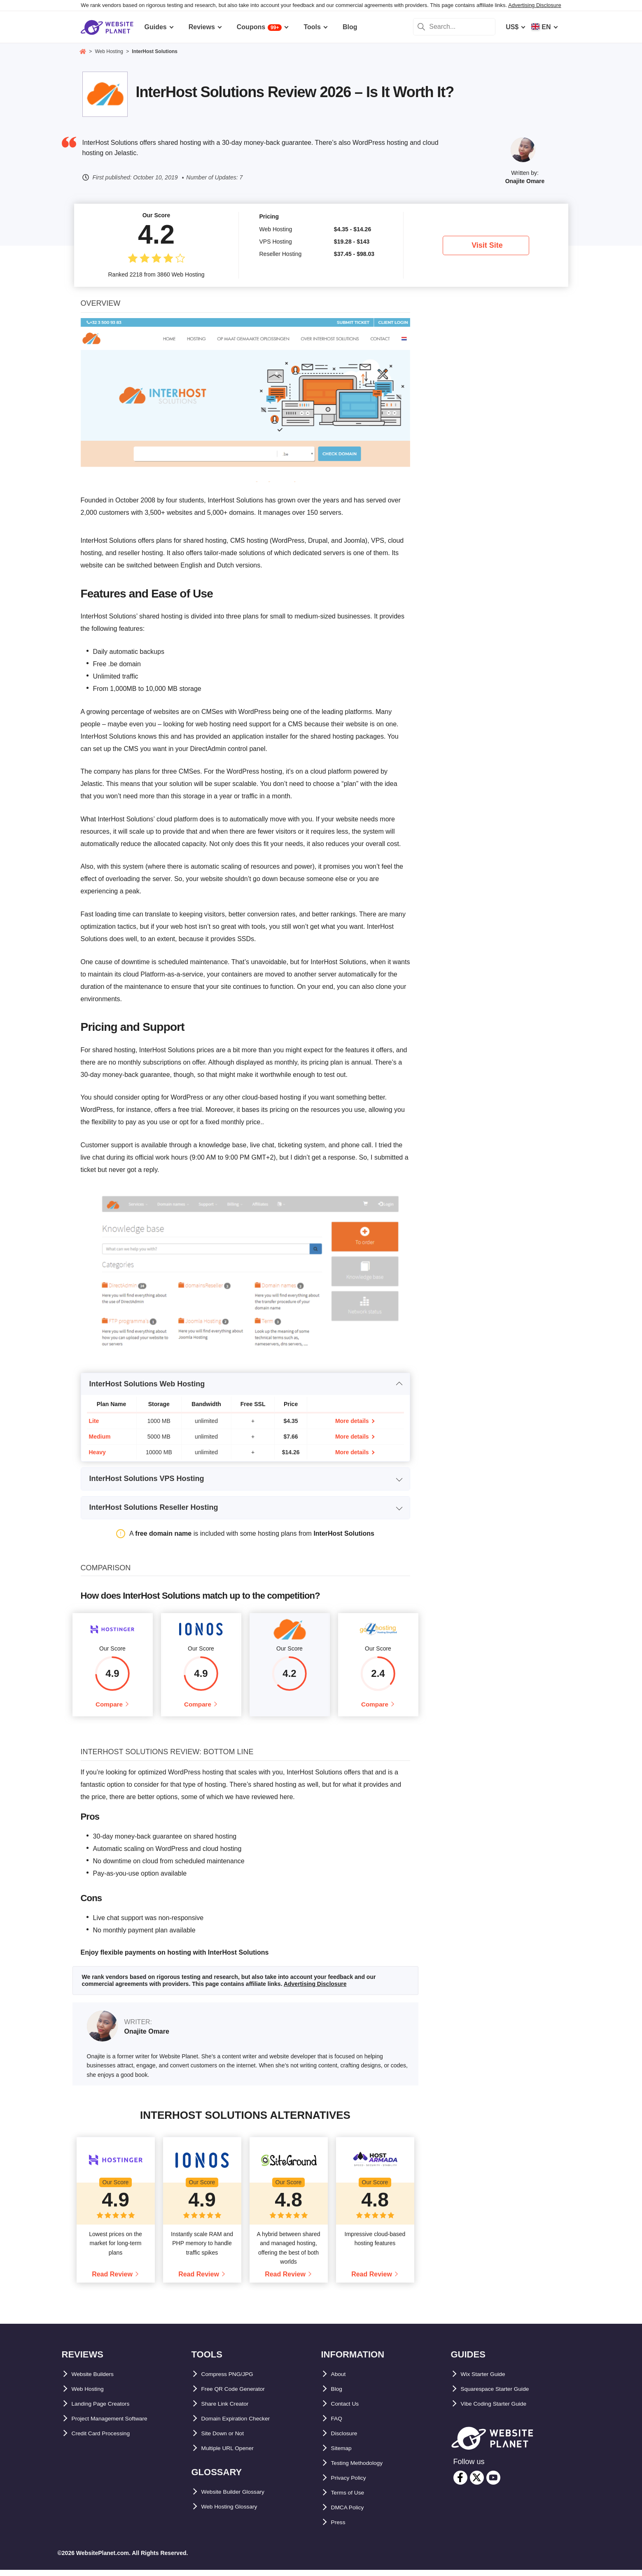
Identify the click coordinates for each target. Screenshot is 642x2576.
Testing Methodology (364, 2469)
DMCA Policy (351, 2513)
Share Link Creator (230, 2409)
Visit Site (487, 245)
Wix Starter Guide (488, 2380)
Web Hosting (92, 2395)
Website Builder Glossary (241, 2498)
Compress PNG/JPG (233, 2380)
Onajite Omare (525, 181)
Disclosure (348, 2439)
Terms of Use (351, 2498)
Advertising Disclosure (534, 5)
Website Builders (98, 2380)
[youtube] (493, 2484)
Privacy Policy (353, 2484)
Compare (109, 1707)
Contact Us (348, 2409)
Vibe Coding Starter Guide (502, 2409)
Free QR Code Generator (240, 2395)
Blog (338, 2395)
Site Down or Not (227, 2439)
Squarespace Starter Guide (503, 2395)
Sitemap (344, 2454)
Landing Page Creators (108, 2409)
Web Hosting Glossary (236, 2512)
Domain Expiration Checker (244, 2424)
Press (340, 2528)
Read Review (112, 2280)
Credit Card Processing (108, 2439)
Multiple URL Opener (233, 2454)
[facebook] (460, 2484)
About (340, 2380)
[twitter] (477, 2484)
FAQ (338, 2424)
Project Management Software (119, 2424)
